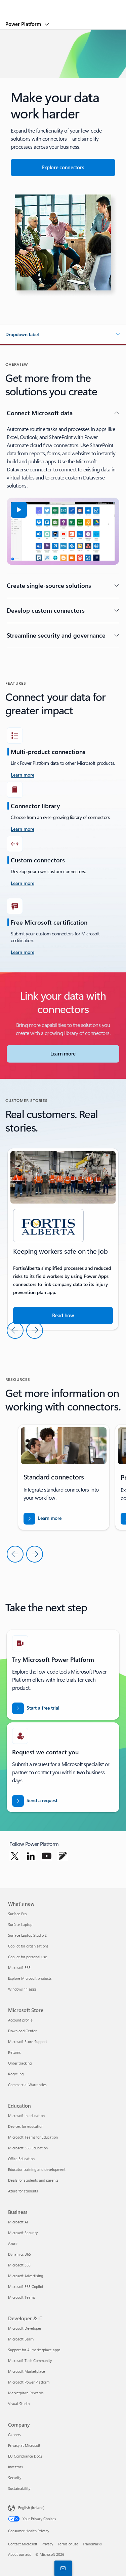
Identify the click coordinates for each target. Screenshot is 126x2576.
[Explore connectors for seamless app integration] (63, 167)
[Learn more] (22, 829)
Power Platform (23, 24)
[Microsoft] (62, 5)
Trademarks (92, 2543)
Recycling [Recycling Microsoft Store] (16, 2073)
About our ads (19, 2554)
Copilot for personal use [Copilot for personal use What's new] (27, 1956)
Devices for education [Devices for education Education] (25, 2126)
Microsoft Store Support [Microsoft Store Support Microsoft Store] (27, 2041)
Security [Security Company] (14, 2477)
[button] (63, 334)
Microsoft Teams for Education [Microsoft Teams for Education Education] (33, 2137)
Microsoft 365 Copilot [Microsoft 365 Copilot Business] (25, 2286)
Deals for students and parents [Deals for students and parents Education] (33, 2180)
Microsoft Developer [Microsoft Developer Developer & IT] (24, 2328)
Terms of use (67, 2543)
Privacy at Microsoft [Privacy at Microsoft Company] (24, 2445)
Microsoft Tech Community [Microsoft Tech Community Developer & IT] (30, 2360)
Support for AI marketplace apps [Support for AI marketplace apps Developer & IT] (34, 2349)
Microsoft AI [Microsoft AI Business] (18, 2221)
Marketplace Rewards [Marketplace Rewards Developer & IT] (26, 2392)
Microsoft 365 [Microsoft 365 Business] (19, 2264)
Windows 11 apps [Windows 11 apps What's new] (22, 1989)
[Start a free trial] (35, 1708)
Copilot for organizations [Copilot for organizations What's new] (28, 1945)
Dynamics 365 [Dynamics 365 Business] (19, 2254)
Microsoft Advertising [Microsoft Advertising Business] (25, 2275)
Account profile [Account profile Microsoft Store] (20, 2020)
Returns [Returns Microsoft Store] (14, 2052)
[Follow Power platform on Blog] (62, 1856)
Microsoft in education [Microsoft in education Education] (26, 2115)
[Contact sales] (62, 2568)
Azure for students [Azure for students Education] (23, 2190)
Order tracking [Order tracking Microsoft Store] (20, 2063)
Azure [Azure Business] (12, 2243)
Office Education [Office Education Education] (21, 2158)
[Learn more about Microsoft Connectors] (63, 1054)
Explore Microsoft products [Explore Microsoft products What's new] (30, 1978)
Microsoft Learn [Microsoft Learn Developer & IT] (21, 2338)
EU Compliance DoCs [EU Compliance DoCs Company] (25, 2456)
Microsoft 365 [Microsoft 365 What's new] (19, 1967)
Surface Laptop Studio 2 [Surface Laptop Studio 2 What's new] (27, 1935)
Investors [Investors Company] (15, 2466)
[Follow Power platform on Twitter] (14, 1856)
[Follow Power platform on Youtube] (46, 1856)
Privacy (47, 2543)
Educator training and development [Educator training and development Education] (37, 2169)
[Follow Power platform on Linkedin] (31, 1856)
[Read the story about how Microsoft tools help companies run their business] (63, 1315)
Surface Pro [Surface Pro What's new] (17, 1913)
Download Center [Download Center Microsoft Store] (22, 2030)
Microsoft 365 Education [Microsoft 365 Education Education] (28, 2147)
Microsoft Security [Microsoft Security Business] (23, 2232)
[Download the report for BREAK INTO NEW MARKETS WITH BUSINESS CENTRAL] (42, 1519)
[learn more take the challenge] (22, 775)
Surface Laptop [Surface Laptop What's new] (20, 1924)
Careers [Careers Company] (14, 2434)
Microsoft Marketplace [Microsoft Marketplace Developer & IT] (26, 2371)
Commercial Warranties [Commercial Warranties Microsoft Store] (27, 2084)
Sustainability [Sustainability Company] (19, 2488)
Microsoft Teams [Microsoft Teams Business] (21, 2297)
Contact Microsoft (22, 2543)
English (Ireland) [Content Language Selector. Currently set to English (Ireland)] (31, 2507)
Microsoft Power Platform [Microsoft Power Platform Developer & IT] (28, 2382)
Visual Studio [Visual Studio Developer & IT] (19, 2403)
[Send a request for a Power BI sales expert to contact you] (34, 1801)
